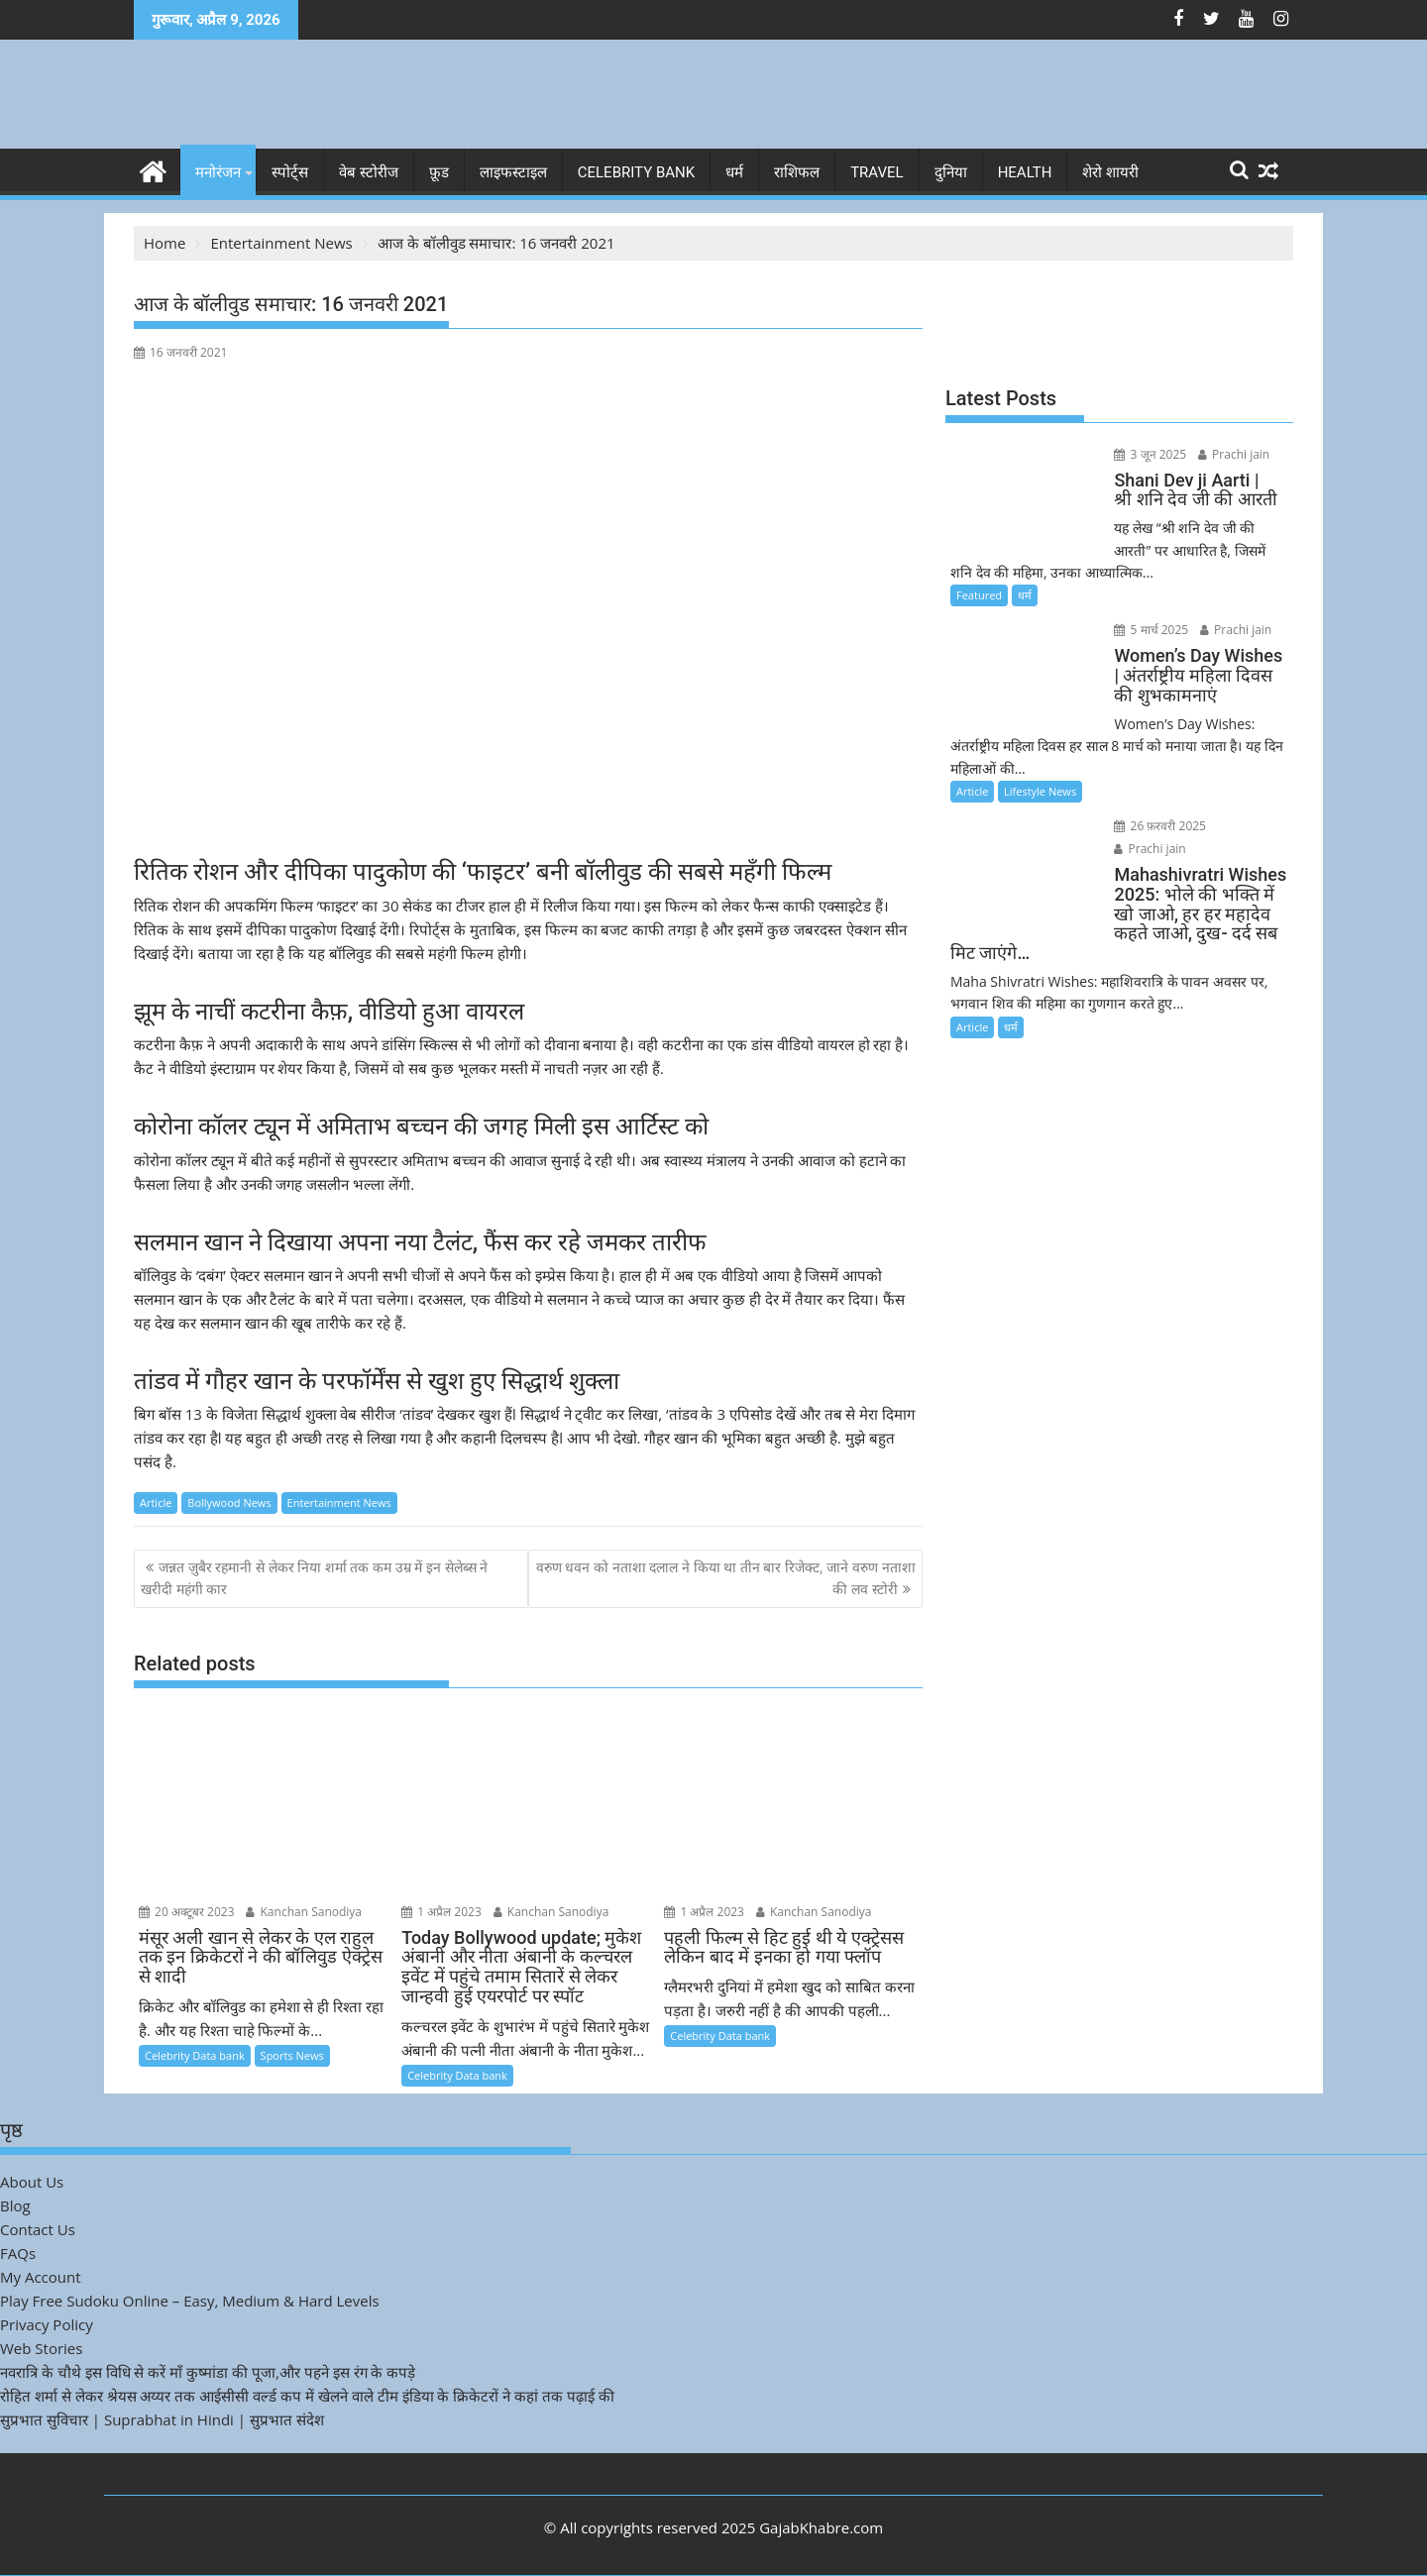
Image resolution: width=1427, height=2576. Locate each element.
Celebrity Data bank (195, 2055)
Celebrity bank (636, 172)
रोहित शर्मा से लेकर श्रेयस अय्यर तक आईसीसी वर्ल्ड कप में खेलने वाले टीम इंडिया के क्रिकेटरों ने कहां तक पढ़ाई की (307, 2396)
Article (155, 1502)
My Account (40, 2277)
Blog (15, 2205)
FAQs (18, 2253)
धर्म (734, 172)
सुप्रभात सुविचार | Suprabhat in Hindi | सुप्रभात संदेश (162, 2419)
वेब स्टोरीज (368, 172)
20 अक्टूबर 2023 (187, 1910)
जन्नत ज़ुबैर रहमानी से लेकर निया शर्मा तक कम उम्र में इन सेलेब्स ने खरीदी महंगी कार (314, 1577)
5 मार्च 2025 (1148, 629)
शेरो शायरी (1110, 172)
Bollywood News (229, 1502)
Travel (877, 172)
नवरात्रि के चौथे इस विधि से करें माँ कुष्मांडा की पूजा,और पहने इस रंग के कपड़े (207, 2372)
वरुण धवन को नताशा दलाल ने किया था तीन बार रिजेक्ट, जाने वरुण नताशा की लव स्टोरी (726, 1577)
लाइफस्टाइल (513, 172)
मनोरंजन (218, 172)
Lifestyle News (1040, 791)
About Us (31, 2182)
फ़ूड (439, 172)
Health (1025, 172)
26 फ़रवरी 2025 (1157, 825)
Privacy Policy (46, 2324)
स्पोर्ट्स (290, 172)
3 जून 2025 (1147, 454)
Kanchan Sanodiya (304, 1910)
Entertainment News (339, 1502)
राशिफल (797, 172)
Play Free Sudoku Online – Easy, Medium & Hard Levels (190, 2300)
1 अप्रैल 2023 (441, 1910)
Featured (979, 595)
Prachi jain (1229, 454)
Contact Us (37, 2229)
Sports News (292, 2055)
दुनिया (950, 172)
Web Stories (41, 2348)
